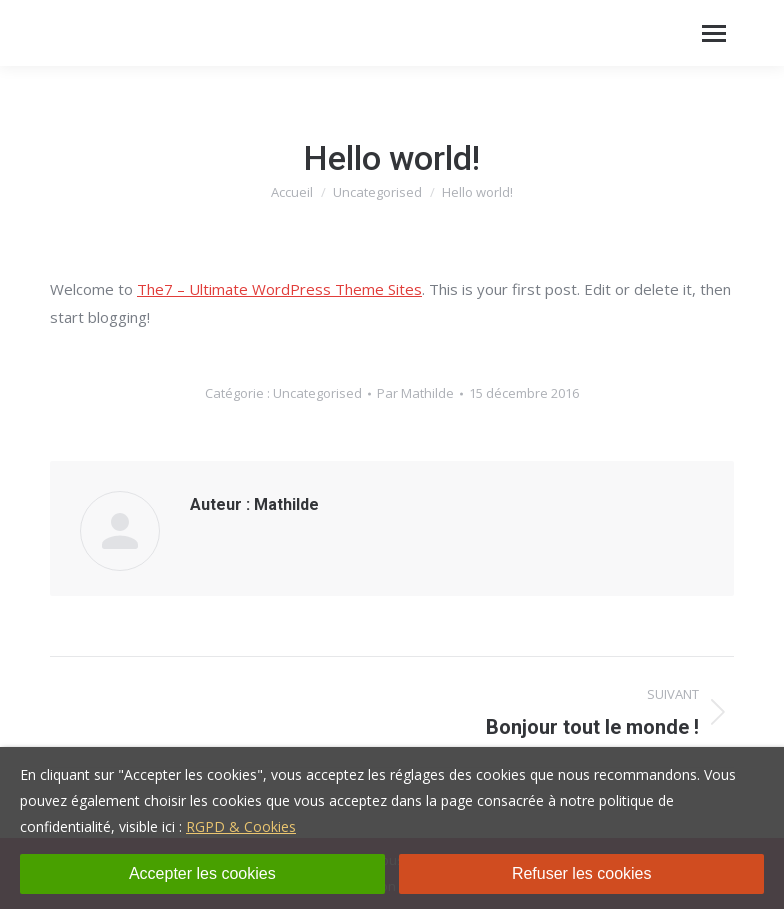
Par (415, 393)
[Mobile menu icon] (714, 33)
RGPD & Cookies (241, 826)
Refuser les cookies (582, 873)
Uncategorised (317, 393)
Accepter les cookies (202, 873)
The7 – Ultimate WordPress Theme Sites (279, 289)
